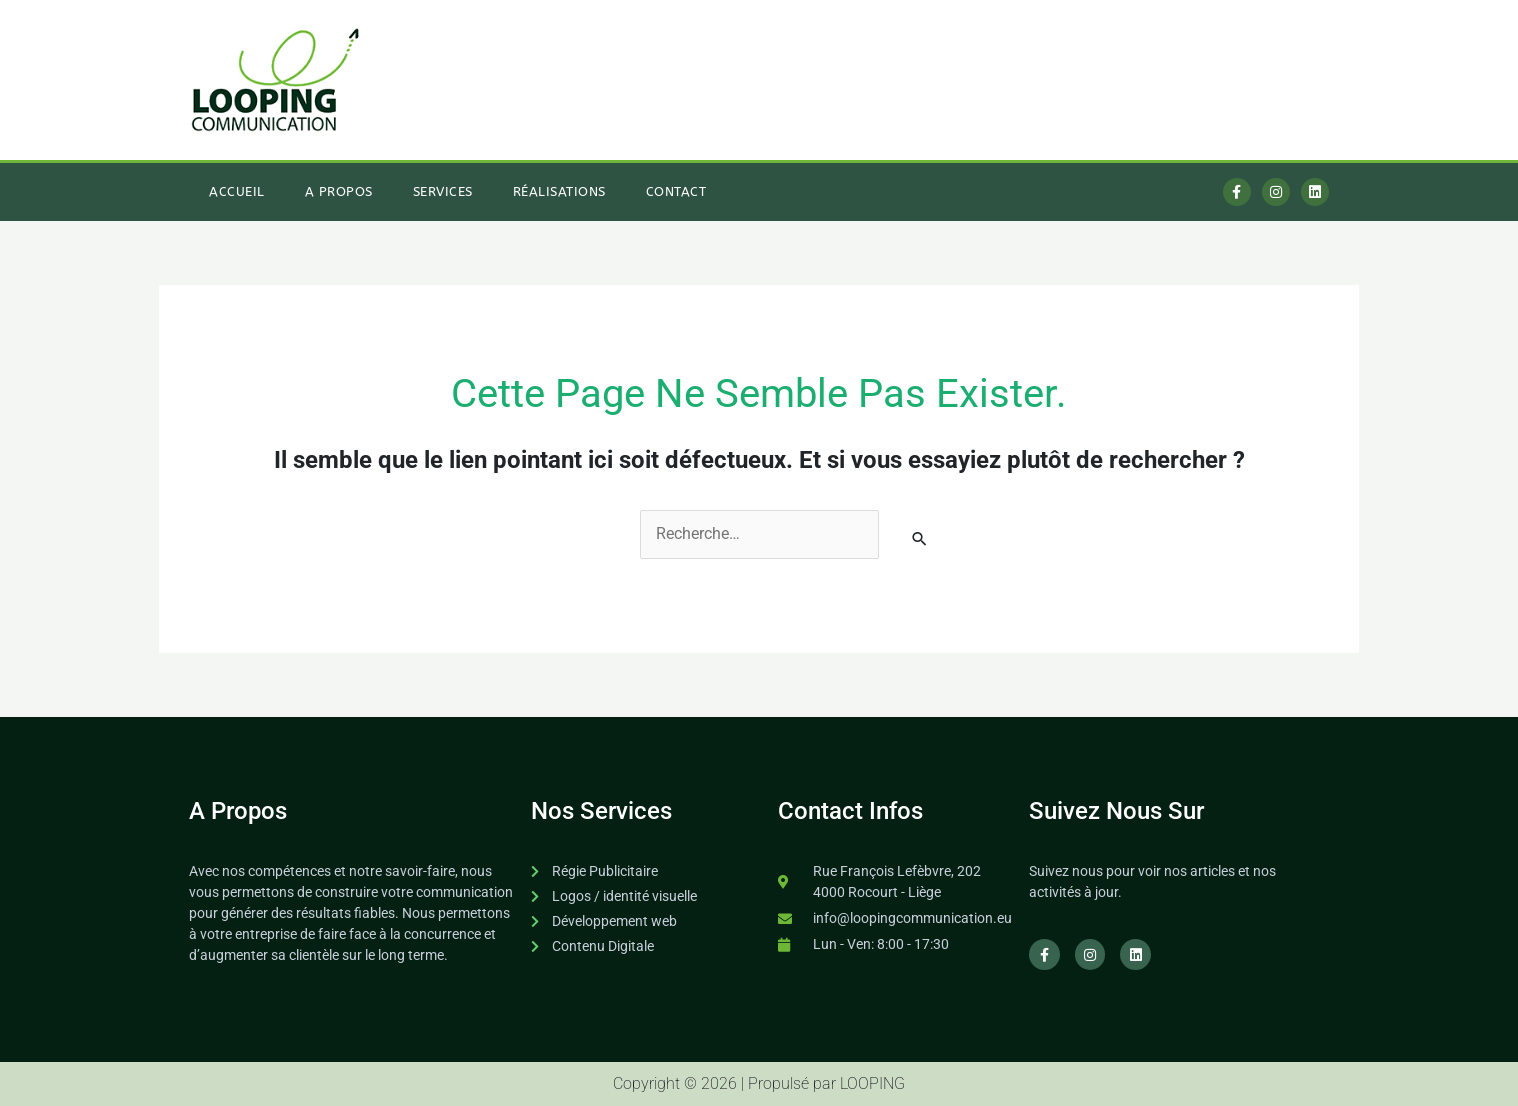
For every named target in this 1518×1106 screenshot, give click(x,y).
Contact (676, 190)
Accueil (237, 190)
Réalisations (559, 190)
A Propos (339, 190)
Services (443, 190)
